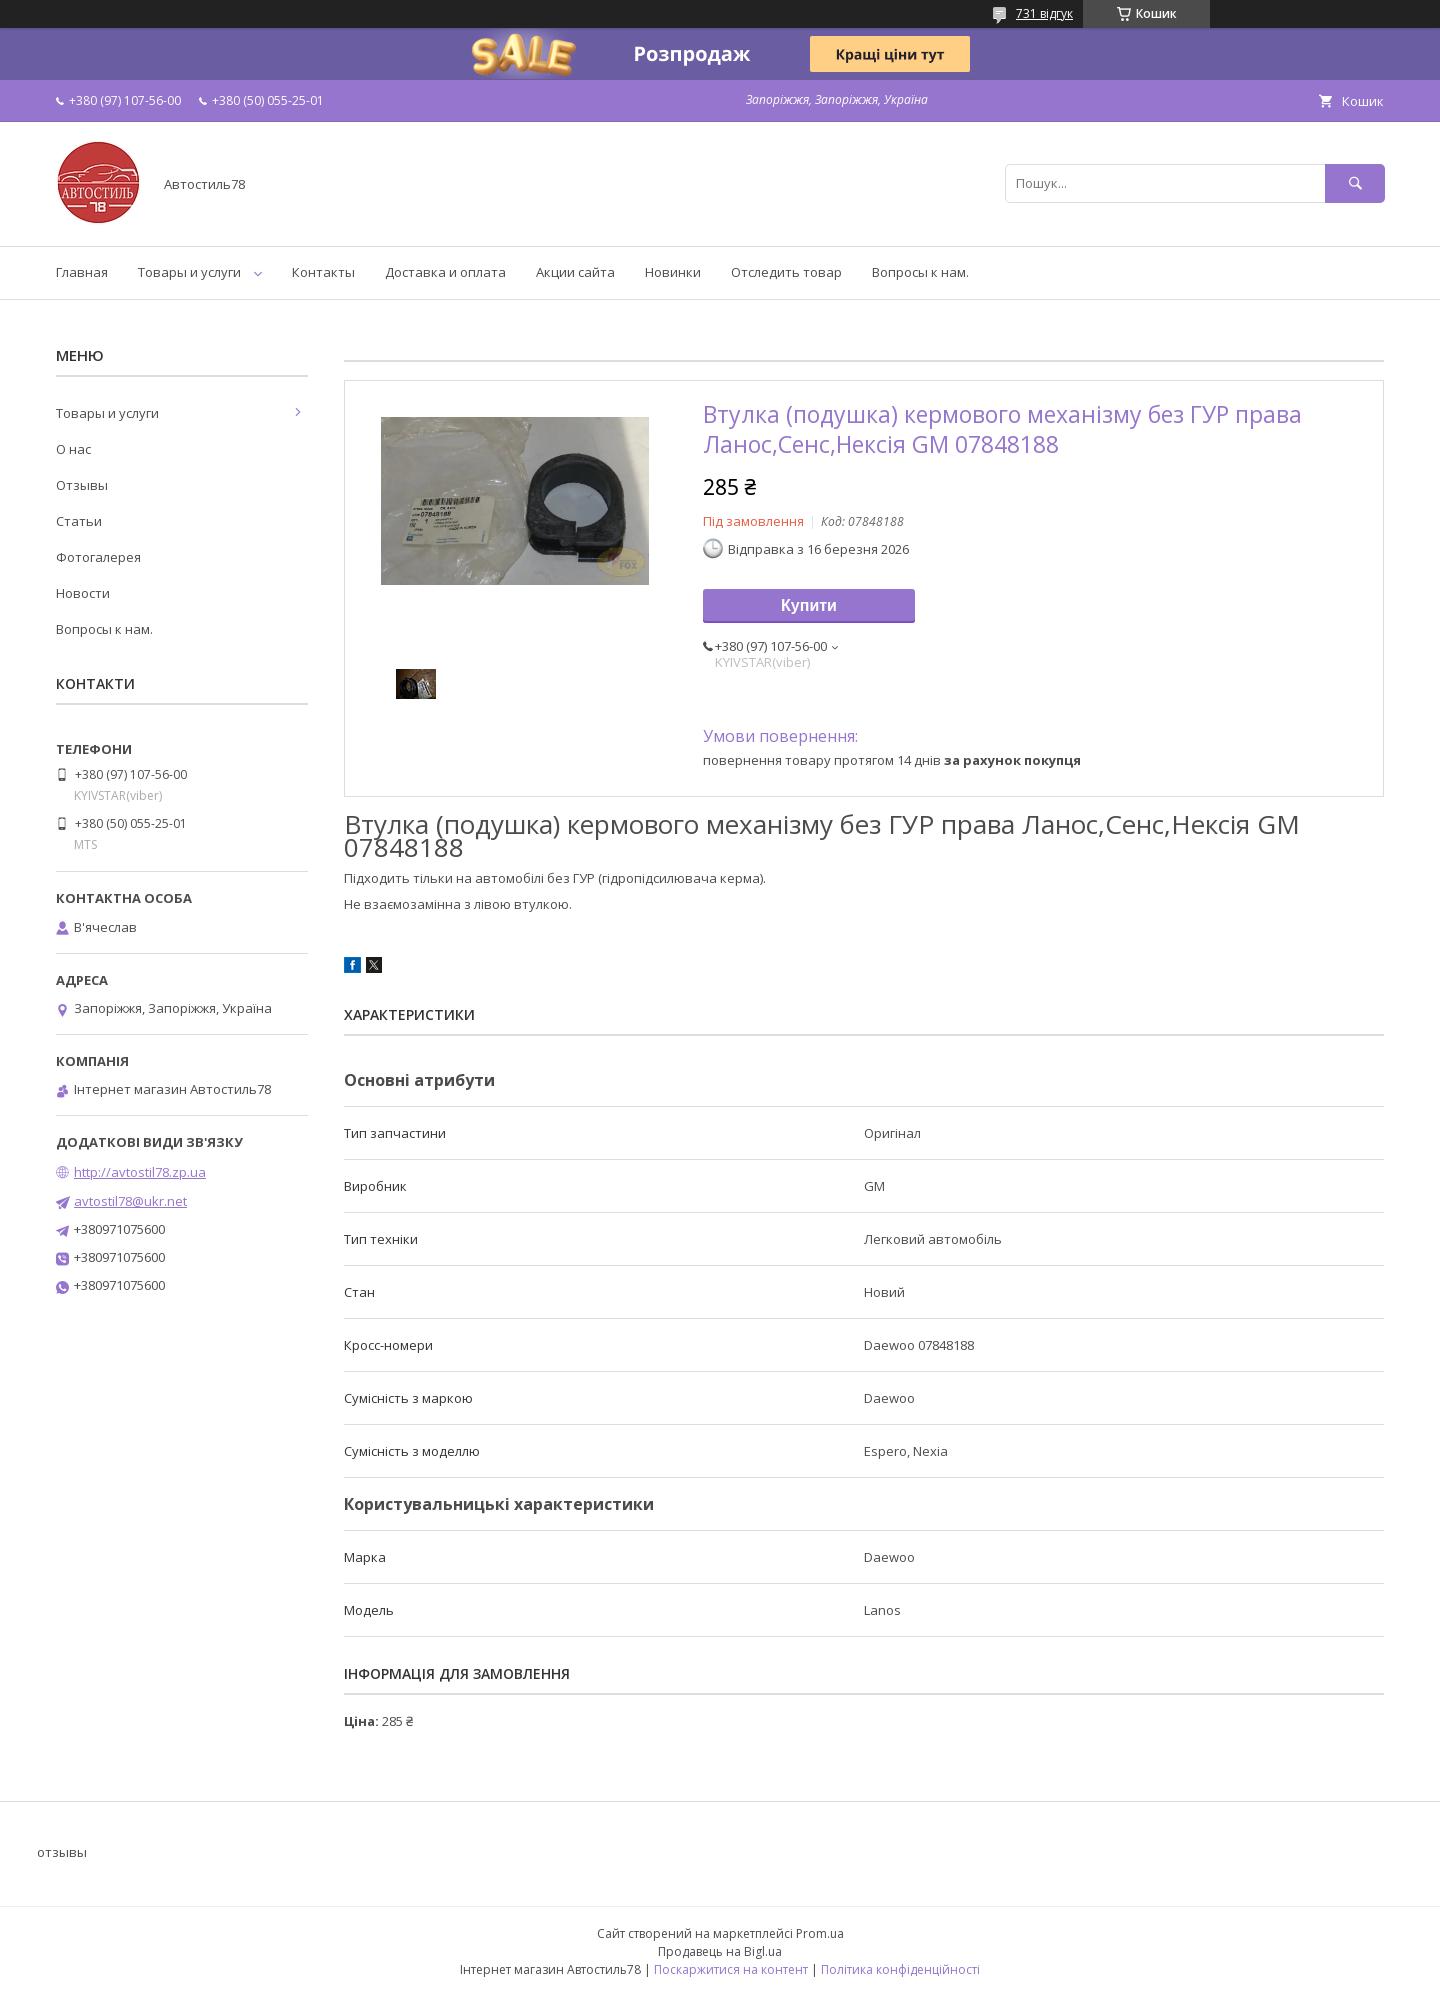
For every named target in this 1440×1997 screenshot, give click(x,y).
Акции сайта (575, 272)
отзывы (62, 1852)
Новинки (673, 272)
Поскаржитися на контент (731, 1969)
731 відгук (1044, 13)
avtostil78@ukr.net (130, 1201)
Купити (809, 605)
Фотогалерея (98, 557)
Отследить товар (786, 272)
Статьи (79, 521)
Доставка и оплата (445, 272)
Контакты (323, 272)
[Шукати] (1355, 183)
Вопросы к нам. (920, 272)
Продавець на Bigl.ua (720, 1951)
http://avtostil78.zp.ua (140, 1172)
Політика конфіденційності (900, 1969)
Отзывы (82, 485)
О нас (73, 449)
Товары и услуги (189, 272)
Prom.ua (820, 1933)
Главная (82, 272)
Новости (83, 593)
